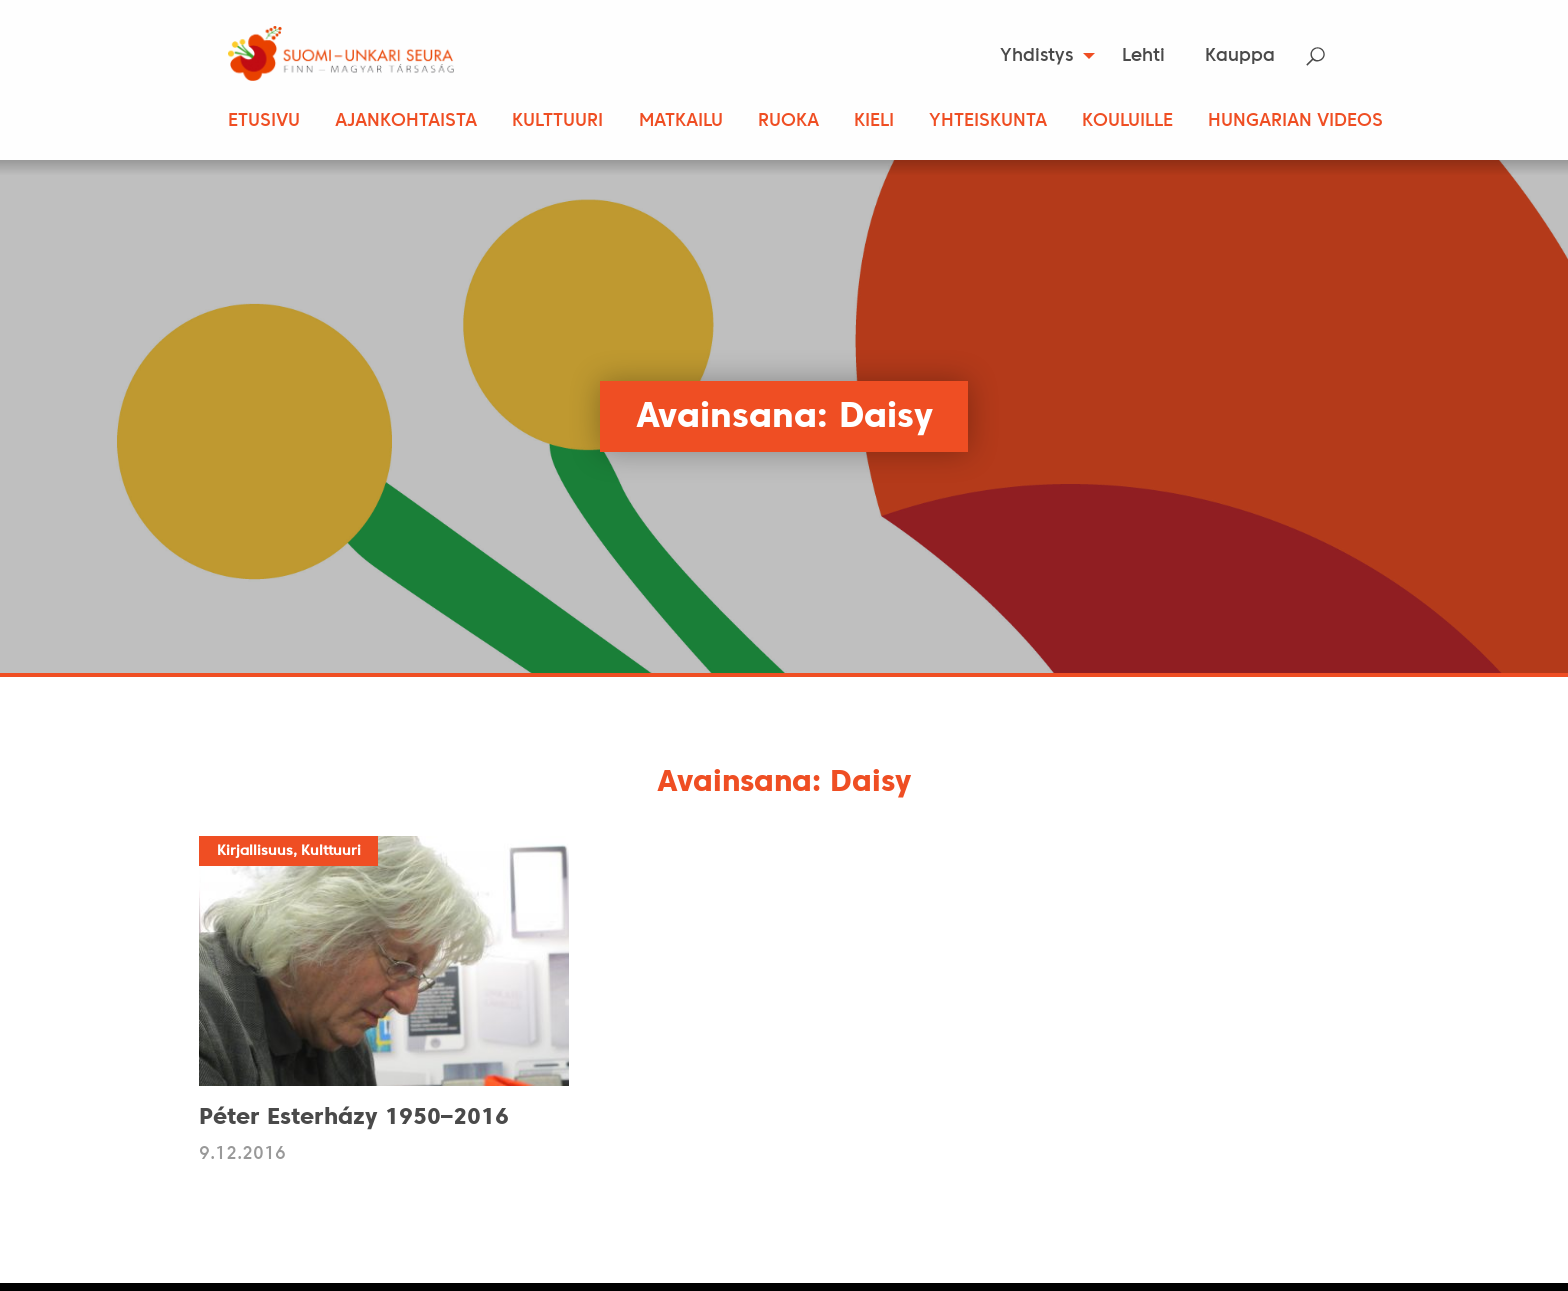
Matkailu (681, 121)
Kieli (874, 121)
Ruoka (788, 121)
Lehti (1143, 56)
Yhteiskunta (988, 121)
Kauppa (1240, 56)
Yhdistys (1036, 56)
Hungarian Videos (1295, 121)
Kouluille (1127, 121)
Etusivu (264, 121)
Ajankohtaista (406, 121)
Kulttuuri (557, 121)
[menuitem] (1041, 56)
